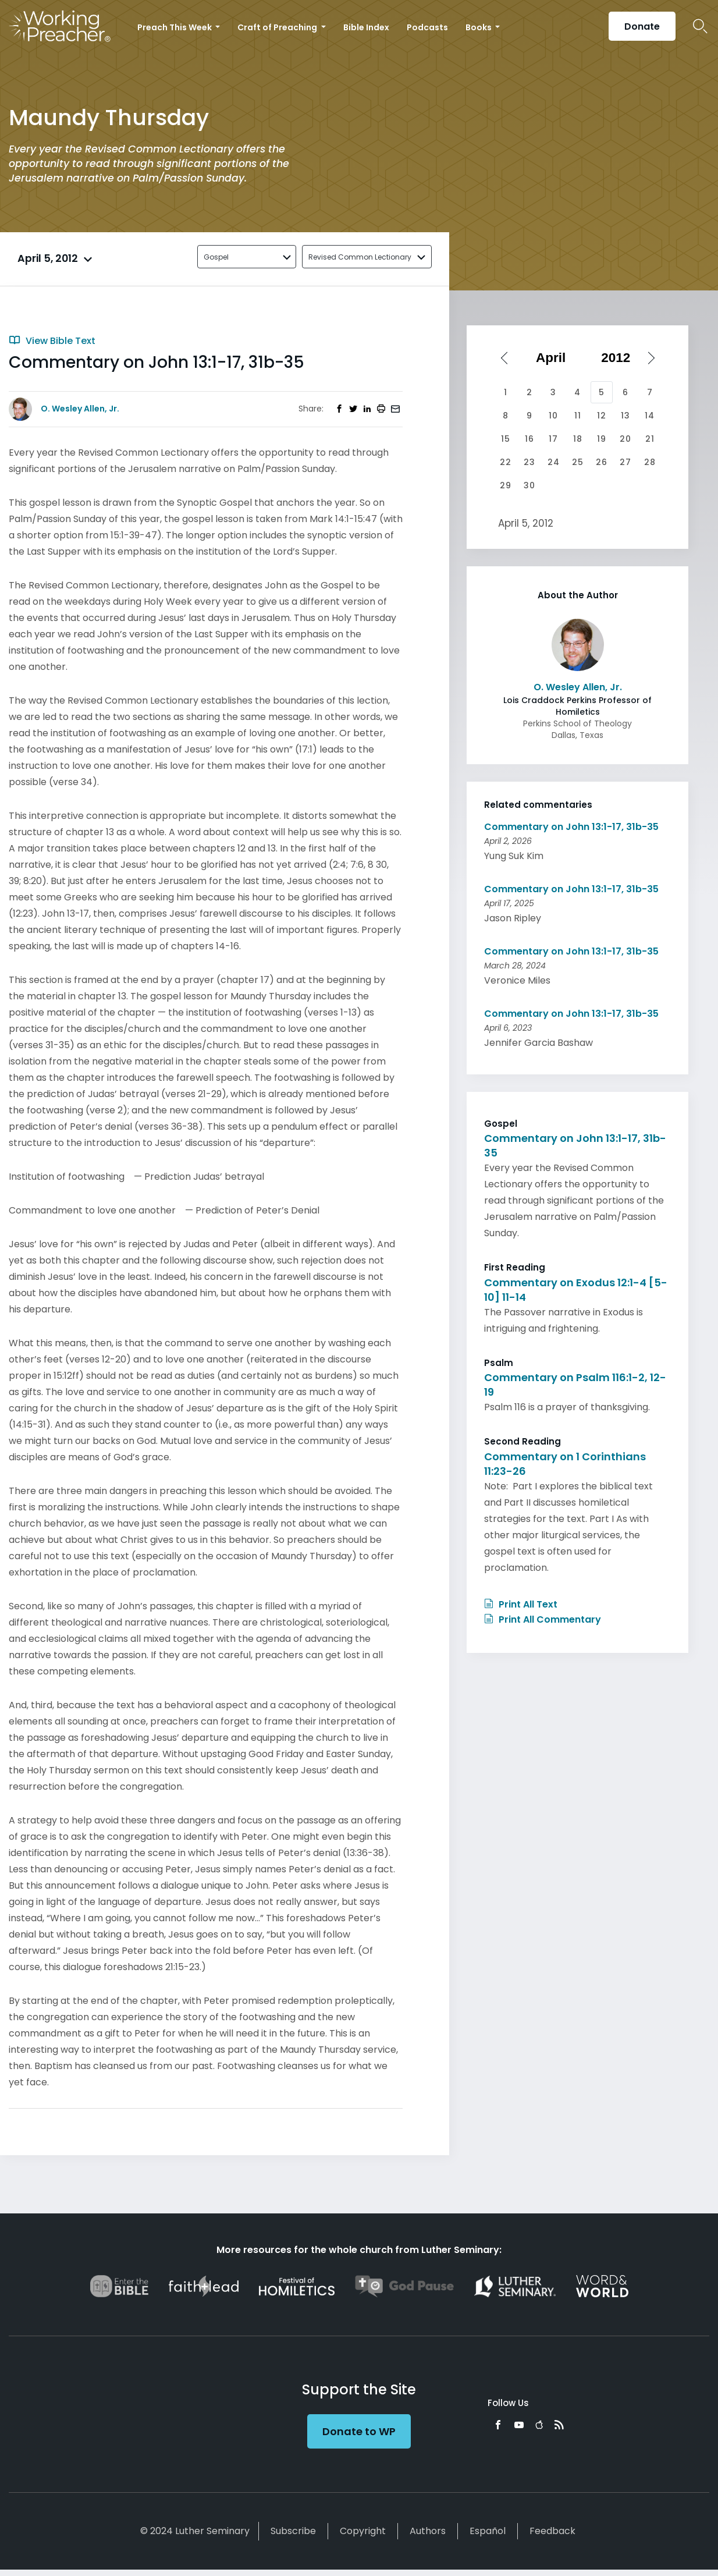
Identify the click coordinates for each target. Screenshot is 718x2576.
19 (601, 439)
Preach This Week (175, 27)
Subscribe (293, 2531)
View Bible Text (52, 340)
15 (505, 439)
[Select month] (554, 358)
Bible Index (366, 27)
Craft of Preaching (278, 27)
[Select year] (619, 358)
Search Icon (700, 26)
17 (553, 439)
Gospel (216, 257)
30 (529, 485)
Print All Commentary (542, 1619)
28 (650, 462)
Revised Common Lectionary (359, 257)
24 (554, 462)
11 (577, 415)
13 (625, 415)
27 (625, 462)
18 (577, 439)
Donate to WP (359, 2431)
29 (505, 485)
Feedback (552, 2531)
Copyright (363, 2531)
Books (479, 27)
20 (625, 439)
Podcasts (427, 27)
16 (529, 439)
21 (650, 439)
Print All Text (520, 1604)
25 (578, 462)
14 (650, 415)
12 (601, 415)
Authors (428, 2531)
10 (553, 415)
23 (529, 462)
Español (488, 2531)
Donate (642, 26)
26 (601, 462)
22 (505, 462)
